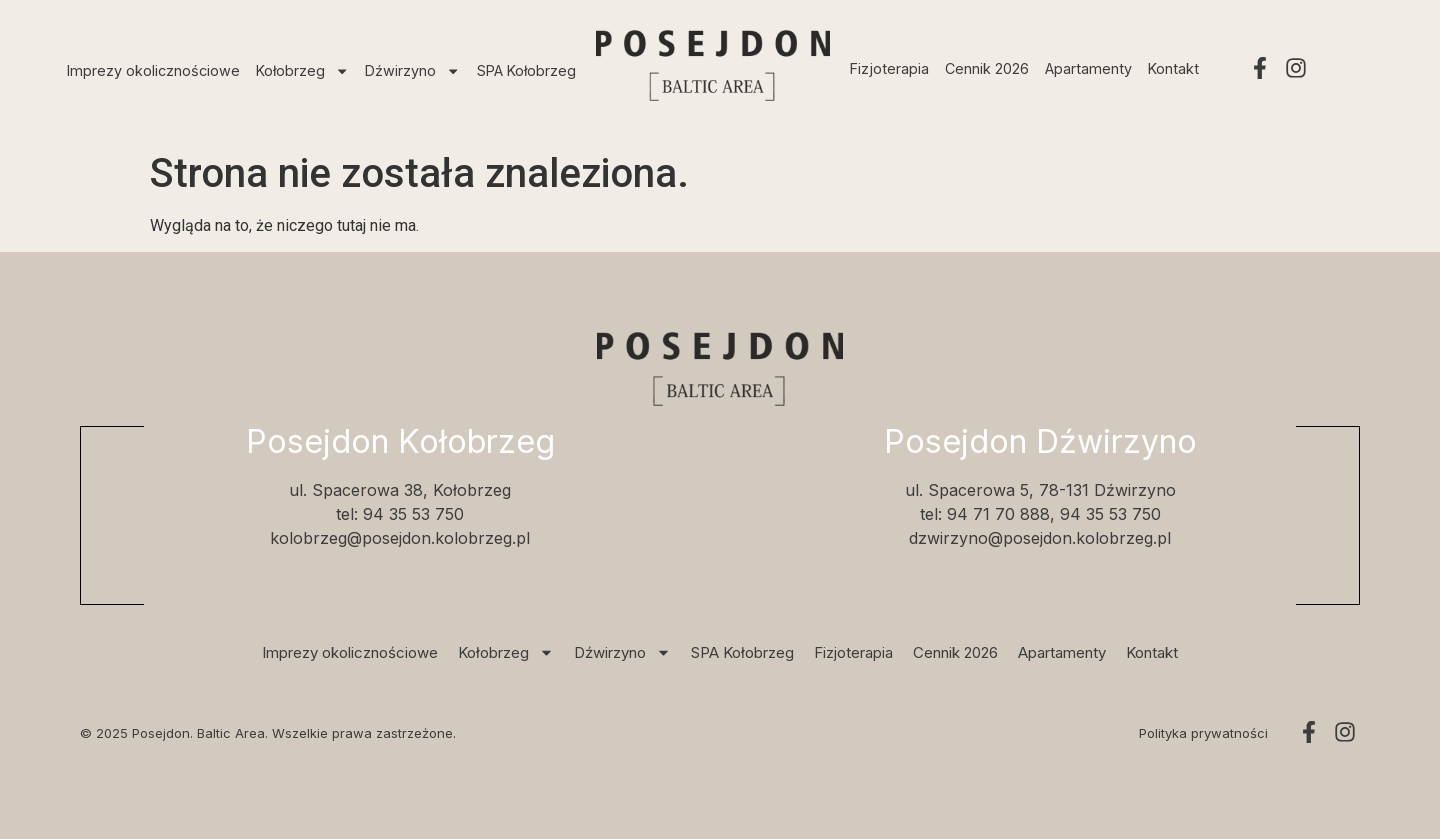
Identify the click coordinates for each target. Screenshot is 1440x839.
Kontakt (1173, 68)
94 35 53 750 (413, 514)
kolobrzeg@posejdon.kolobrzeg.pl (400, 538)
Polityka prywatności (1203, 733)
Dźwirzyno (412, 71)
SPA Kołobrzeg (526, 70)
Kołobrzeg (302, 71)
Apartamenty (1088, 68)
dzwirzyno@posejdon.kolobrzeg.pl (1040, 538)
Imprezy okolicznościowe (153, 70)
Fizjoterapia (889, 68)
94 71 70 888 (998, 514)
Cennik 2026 (987, 68)
